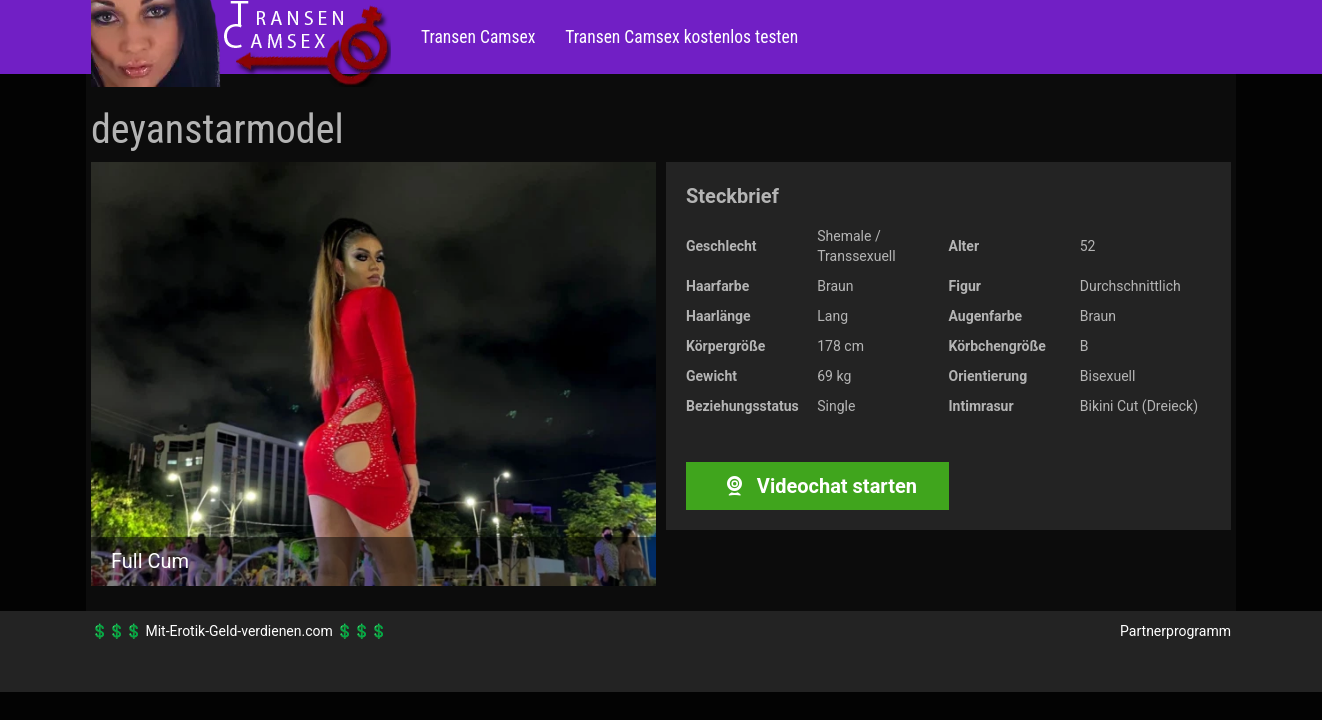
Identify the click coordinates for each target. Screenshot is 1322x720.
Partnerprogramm (1175, 631)
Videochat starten (817, 486)
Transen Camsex (478, 37)
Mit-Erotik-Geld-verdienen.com (238, 631)
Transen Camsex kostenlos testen (681, 37)
